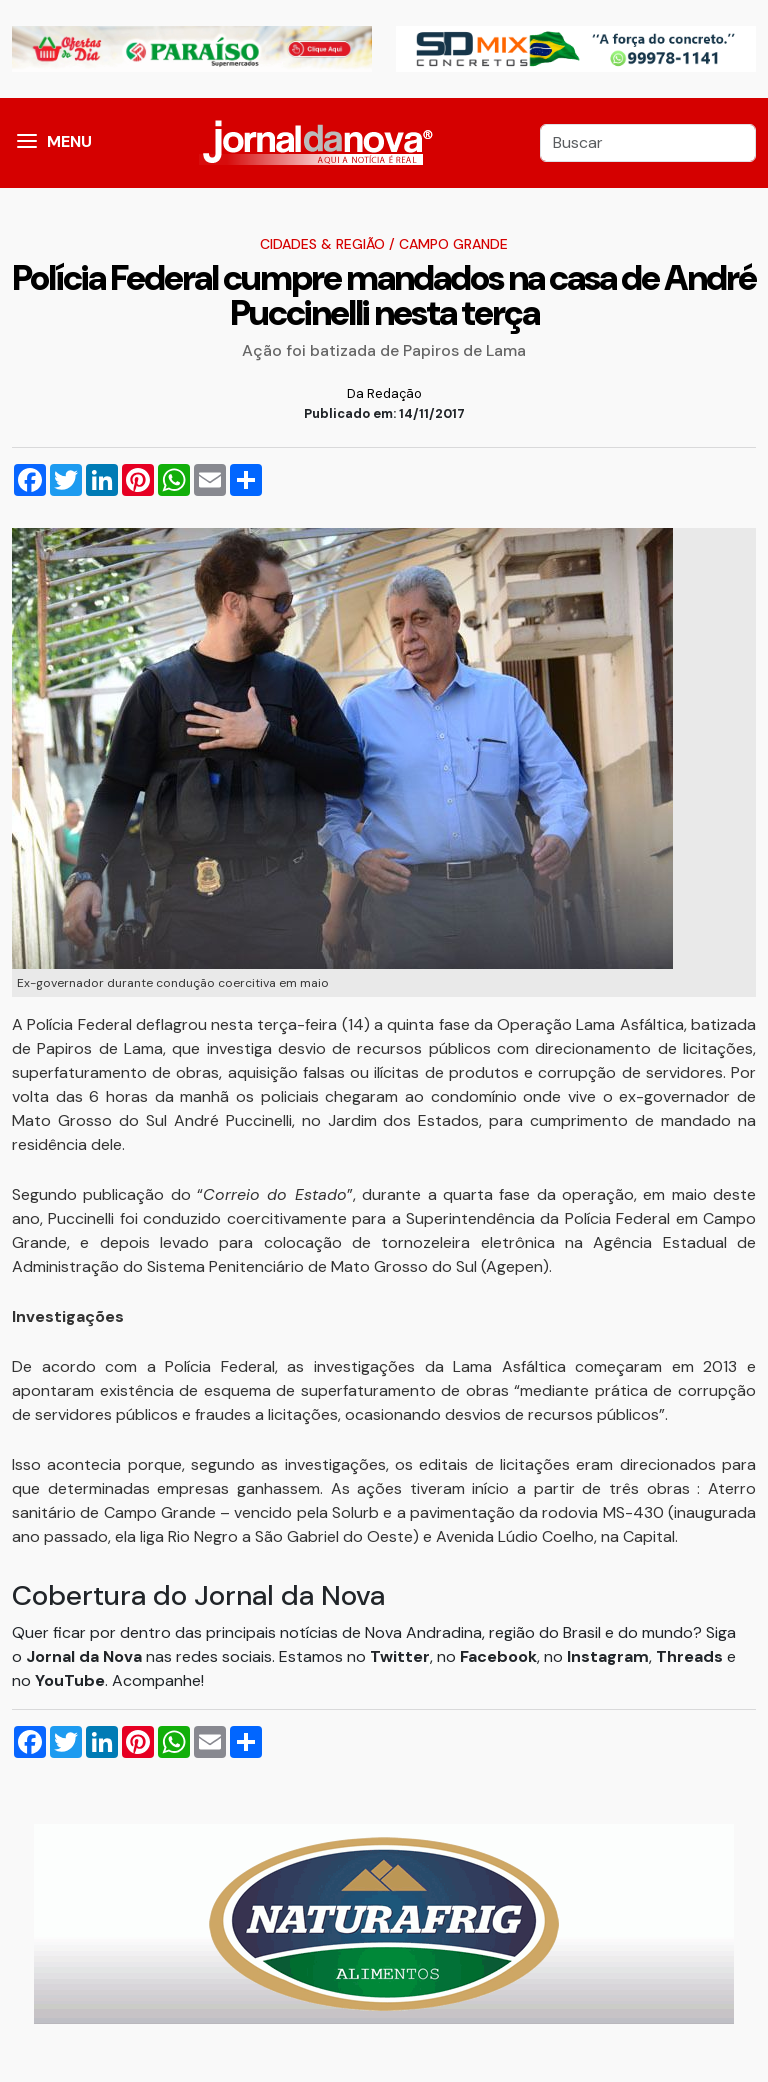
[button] (27, 143)
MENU (69, 141)
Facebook (498, 1656)
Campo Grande (453, 244)
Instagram (608, 1656)
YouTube (70, 1680)
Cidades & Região (322, 244)
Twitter (400, 1656)
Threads (691, 1656)
